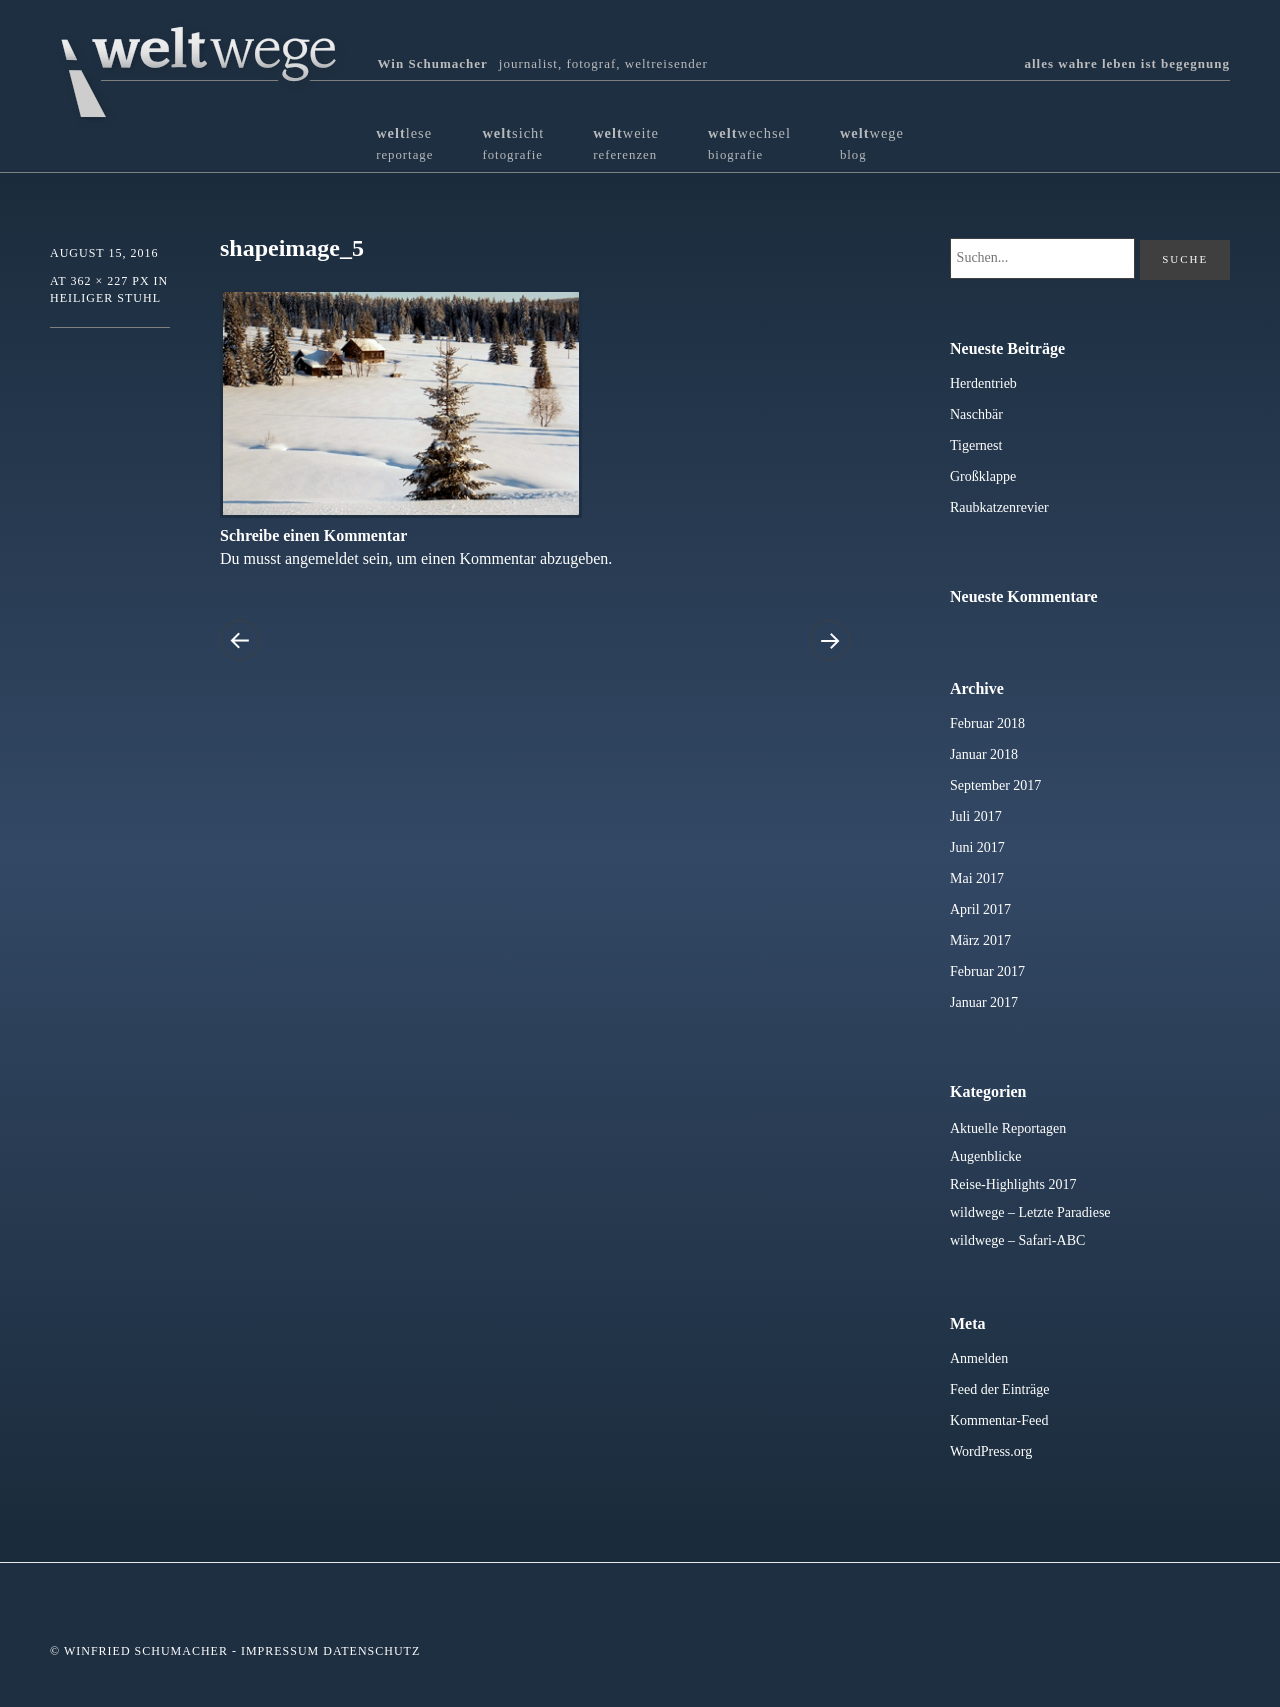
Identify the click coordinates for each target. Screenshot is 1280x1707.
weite (626, 143)
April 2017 (980, 909)
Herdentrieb (983, 383)
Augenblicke (986, 1156)
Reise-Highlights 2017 (1013, 1184)
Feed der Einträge (1000, 1389)
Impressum (280, 1651)
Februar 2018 (987, 723)
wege (872, 143)
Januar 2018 (984, 754)
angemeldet (322, 558)
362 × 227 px (109, 281)
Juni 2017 (977, 847)
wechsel (749, 143)
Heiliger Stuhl (105, 298)
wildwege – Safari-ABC (1017, 1240)
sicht (513, 143)
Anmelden (979, 1358)
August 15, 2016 (104, 253)
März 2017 (980, 940)
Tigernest (976, 445)
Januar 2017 (984, 1002)
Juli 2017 (976, 816)
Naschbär (976, 414)
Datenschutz (371, 1651)
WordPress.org (991, 1451)
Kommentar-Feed (999, 1420)
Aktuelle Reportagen (1008, 1128)
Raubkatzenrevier (999, 507)
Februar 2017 (987, 971)
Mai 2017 (977, 878)
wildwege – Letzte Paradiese (1030, 1212)
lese (404, 143)
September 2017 (995, 785)
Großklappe (983, 476)
